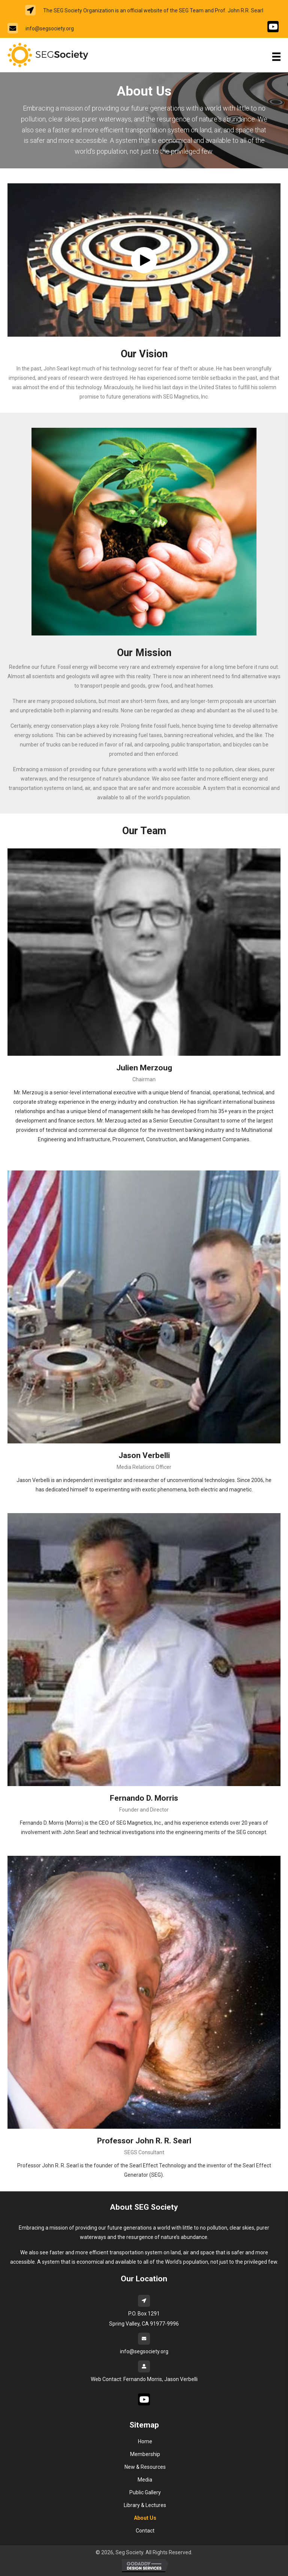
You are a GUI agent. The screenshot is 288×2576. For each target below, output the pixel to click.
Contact (145, 2531)
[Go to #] (273, 26)
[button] (144, 260)
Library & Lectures (145, 2505)
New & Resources (145, 2467)
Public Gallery (145, 2492)
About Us (145, 2518)
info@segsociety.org (50, 28)
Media (145, 2480)
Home (145, 2441)
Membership (145, 2454)
